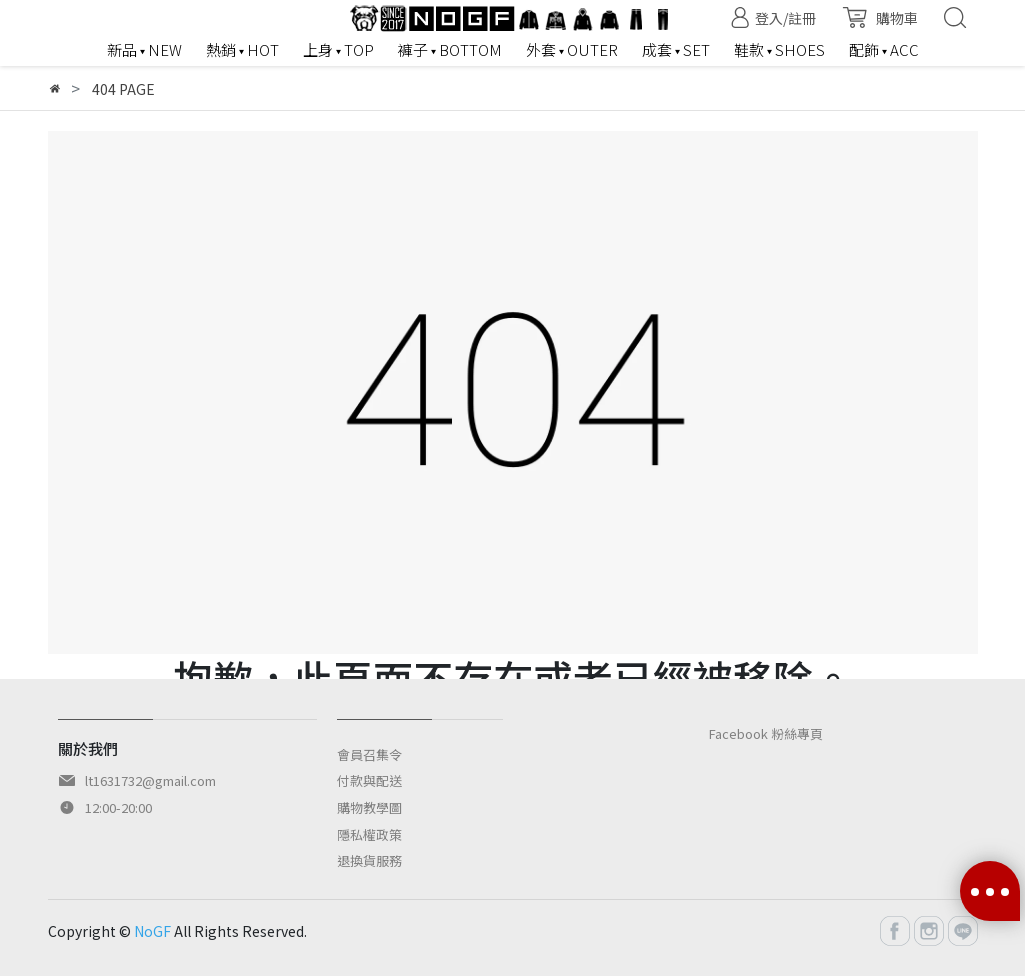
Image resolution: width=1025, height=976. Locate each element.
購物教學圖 (369, 807)
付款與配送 (369, 780)
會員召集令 (369, 754)
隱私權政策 (369, 834)
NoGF (152, 931)
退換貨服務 (369, 860)
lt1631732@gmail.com (150, 780)
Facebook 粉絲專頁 (766, 733)
